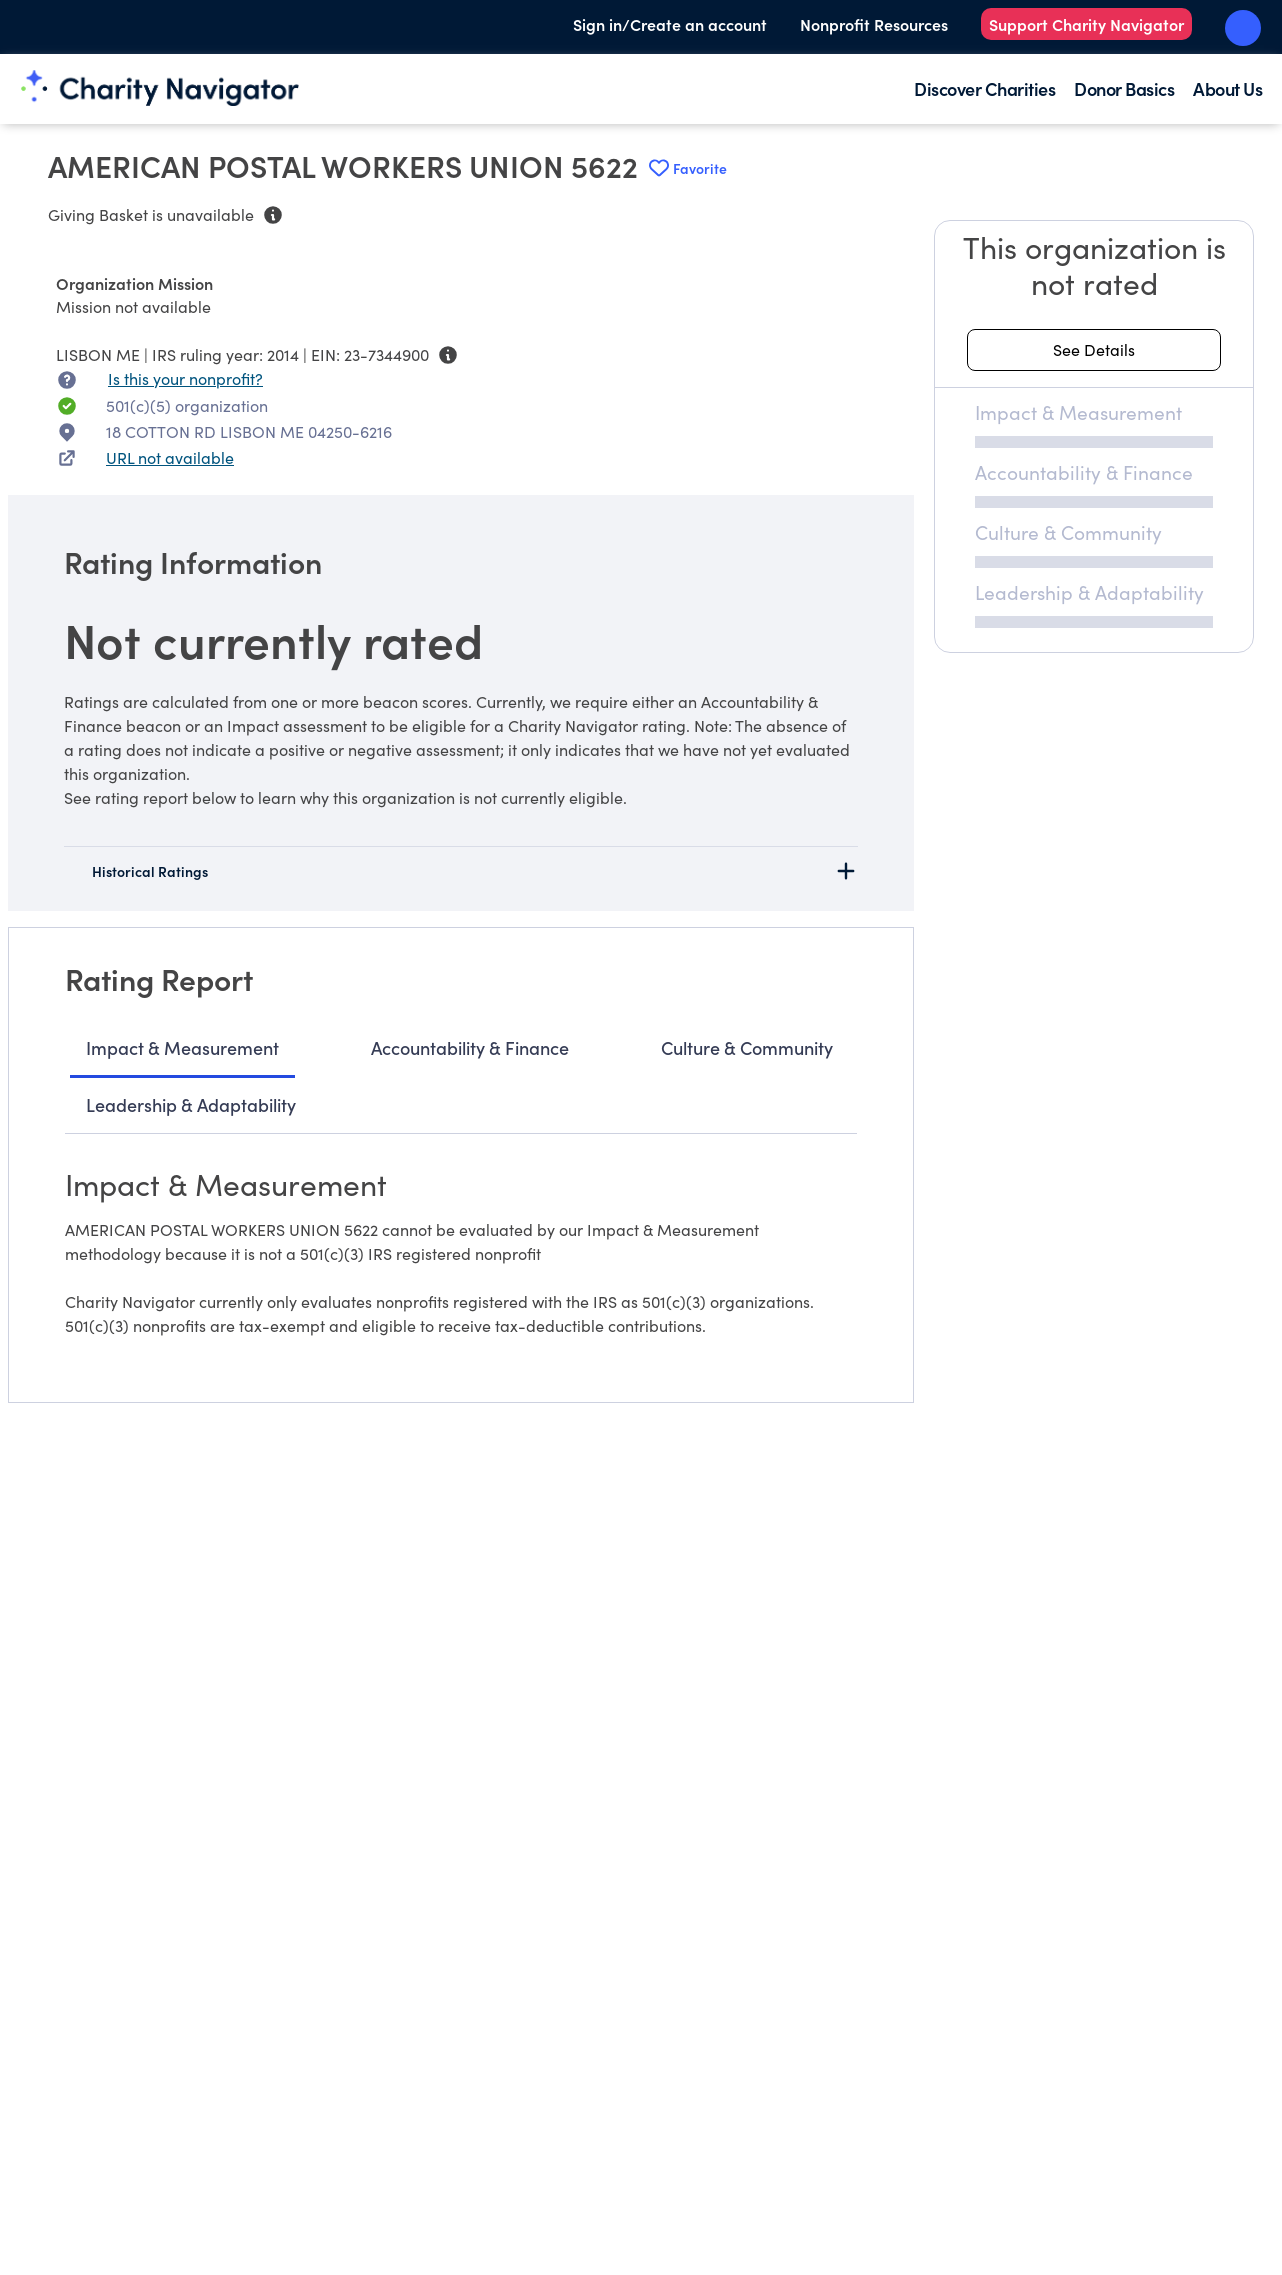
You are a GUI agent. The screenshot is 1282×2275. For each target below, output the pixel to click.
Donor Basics (1124, 88)
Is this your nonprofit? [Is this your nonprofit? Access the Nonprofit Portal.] (185, 378)
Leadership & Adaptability (191, 1104)
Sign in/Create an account (670, 24)
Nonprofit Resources (874, 24)
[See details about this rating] (1094, 350)
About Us (1227, 88)
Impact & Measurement (182, 1047)
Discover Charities (984, 88)
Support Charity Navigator (1086, 24)
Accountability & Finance (470, 1047)
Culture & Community (747, 1047)
